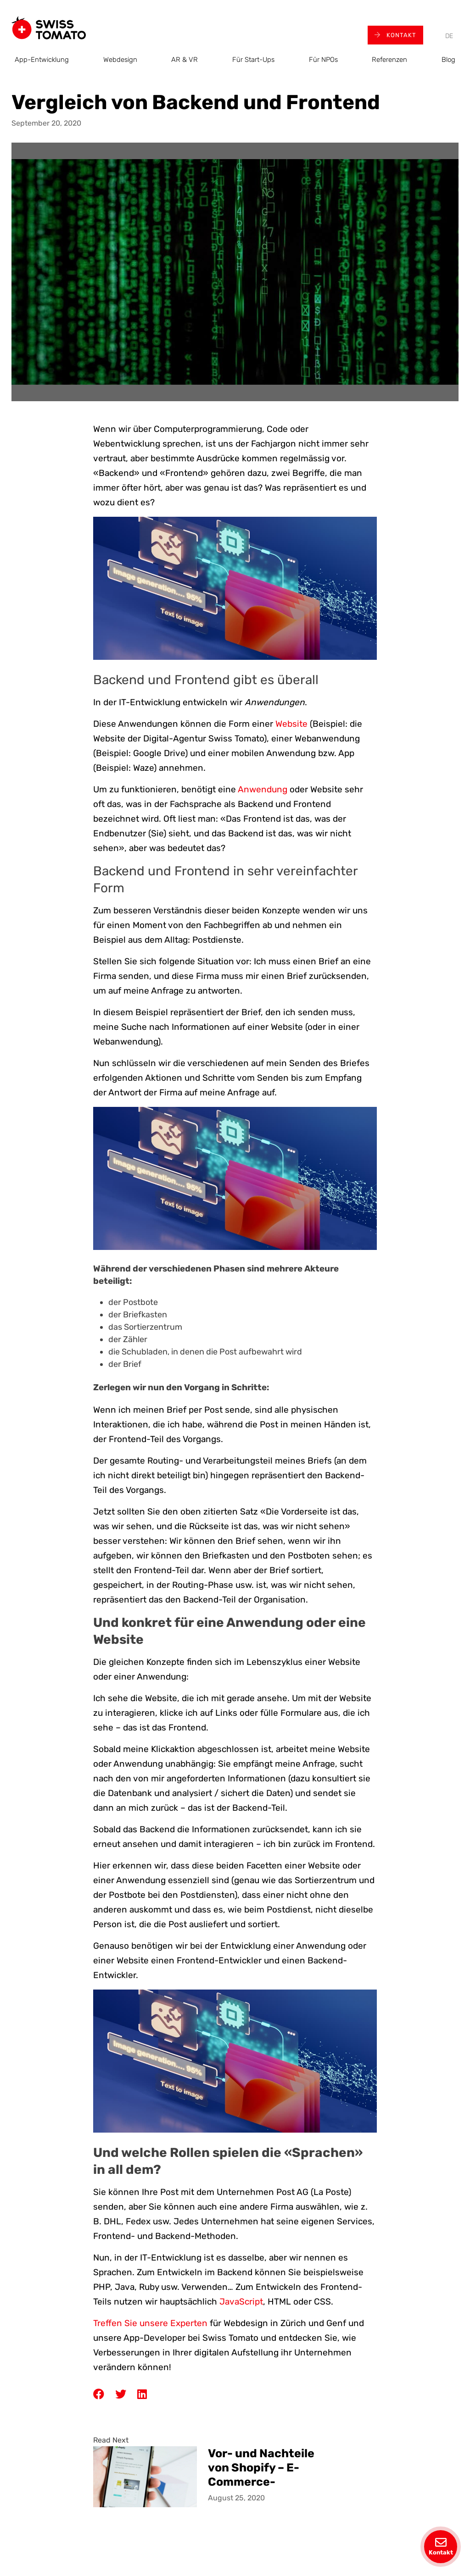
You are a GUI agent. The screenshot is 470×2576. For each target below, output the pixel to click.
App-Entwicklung (42, 59)
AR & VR (184, 59)
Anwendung (262, 789)
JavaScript (241, 2301)
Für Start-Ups (253, 59)
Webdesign (120, 59)
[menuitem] (449, 36)
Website (291, 724)
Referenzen (389, 59)
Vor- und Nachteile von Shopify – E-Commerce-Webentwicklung (261, 2467)
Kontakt (395, 35)
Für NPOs (323, 59)
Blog (448, 59)
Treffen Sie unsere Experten (150, 2323)
